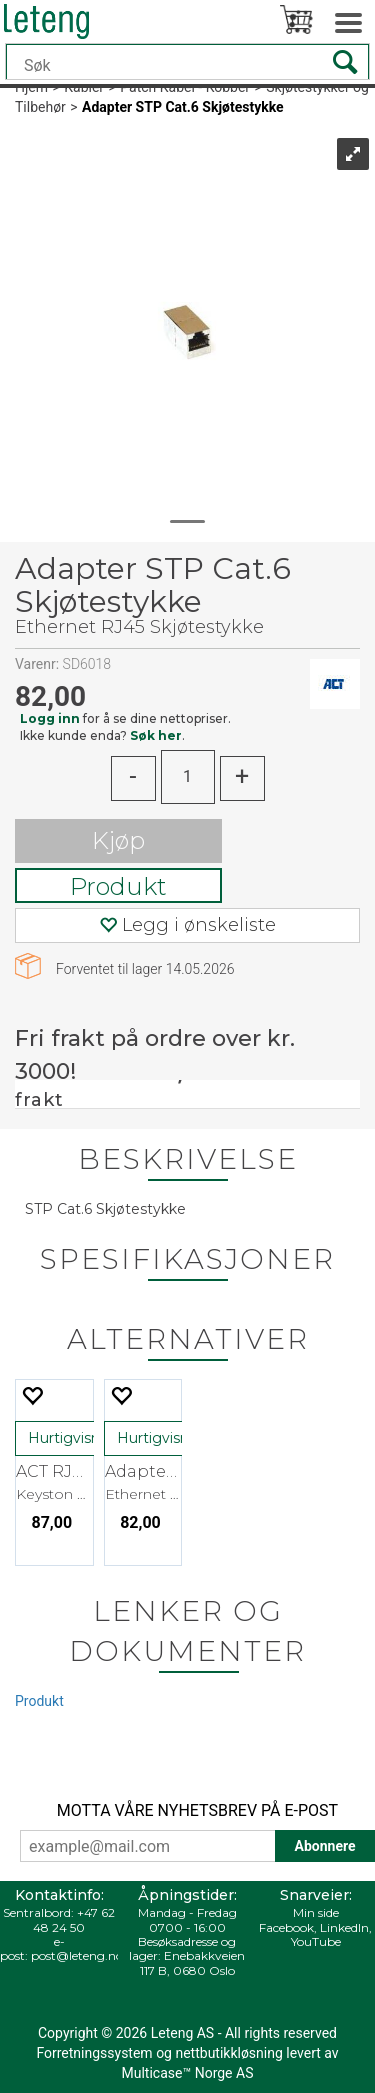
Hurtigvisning (75, 1438)
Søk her (156, 735)
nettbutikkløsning (228, 2053)
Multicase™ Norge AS (188, 2073)
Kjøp (118, 840)
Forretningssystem (94, 2053)
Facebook (286, 1927)
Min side (316, 1912)
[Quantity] (188, 777)
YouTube (316, 1941)
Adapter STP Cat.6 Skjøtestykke (183, 107)
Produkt (118, 886)
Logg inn (50, 718)
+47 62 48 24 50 (74, 1919)
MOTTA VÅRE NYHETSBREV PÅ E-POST (197, 1810)
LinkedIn (344, 1927)
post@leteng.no (77, 1955)
